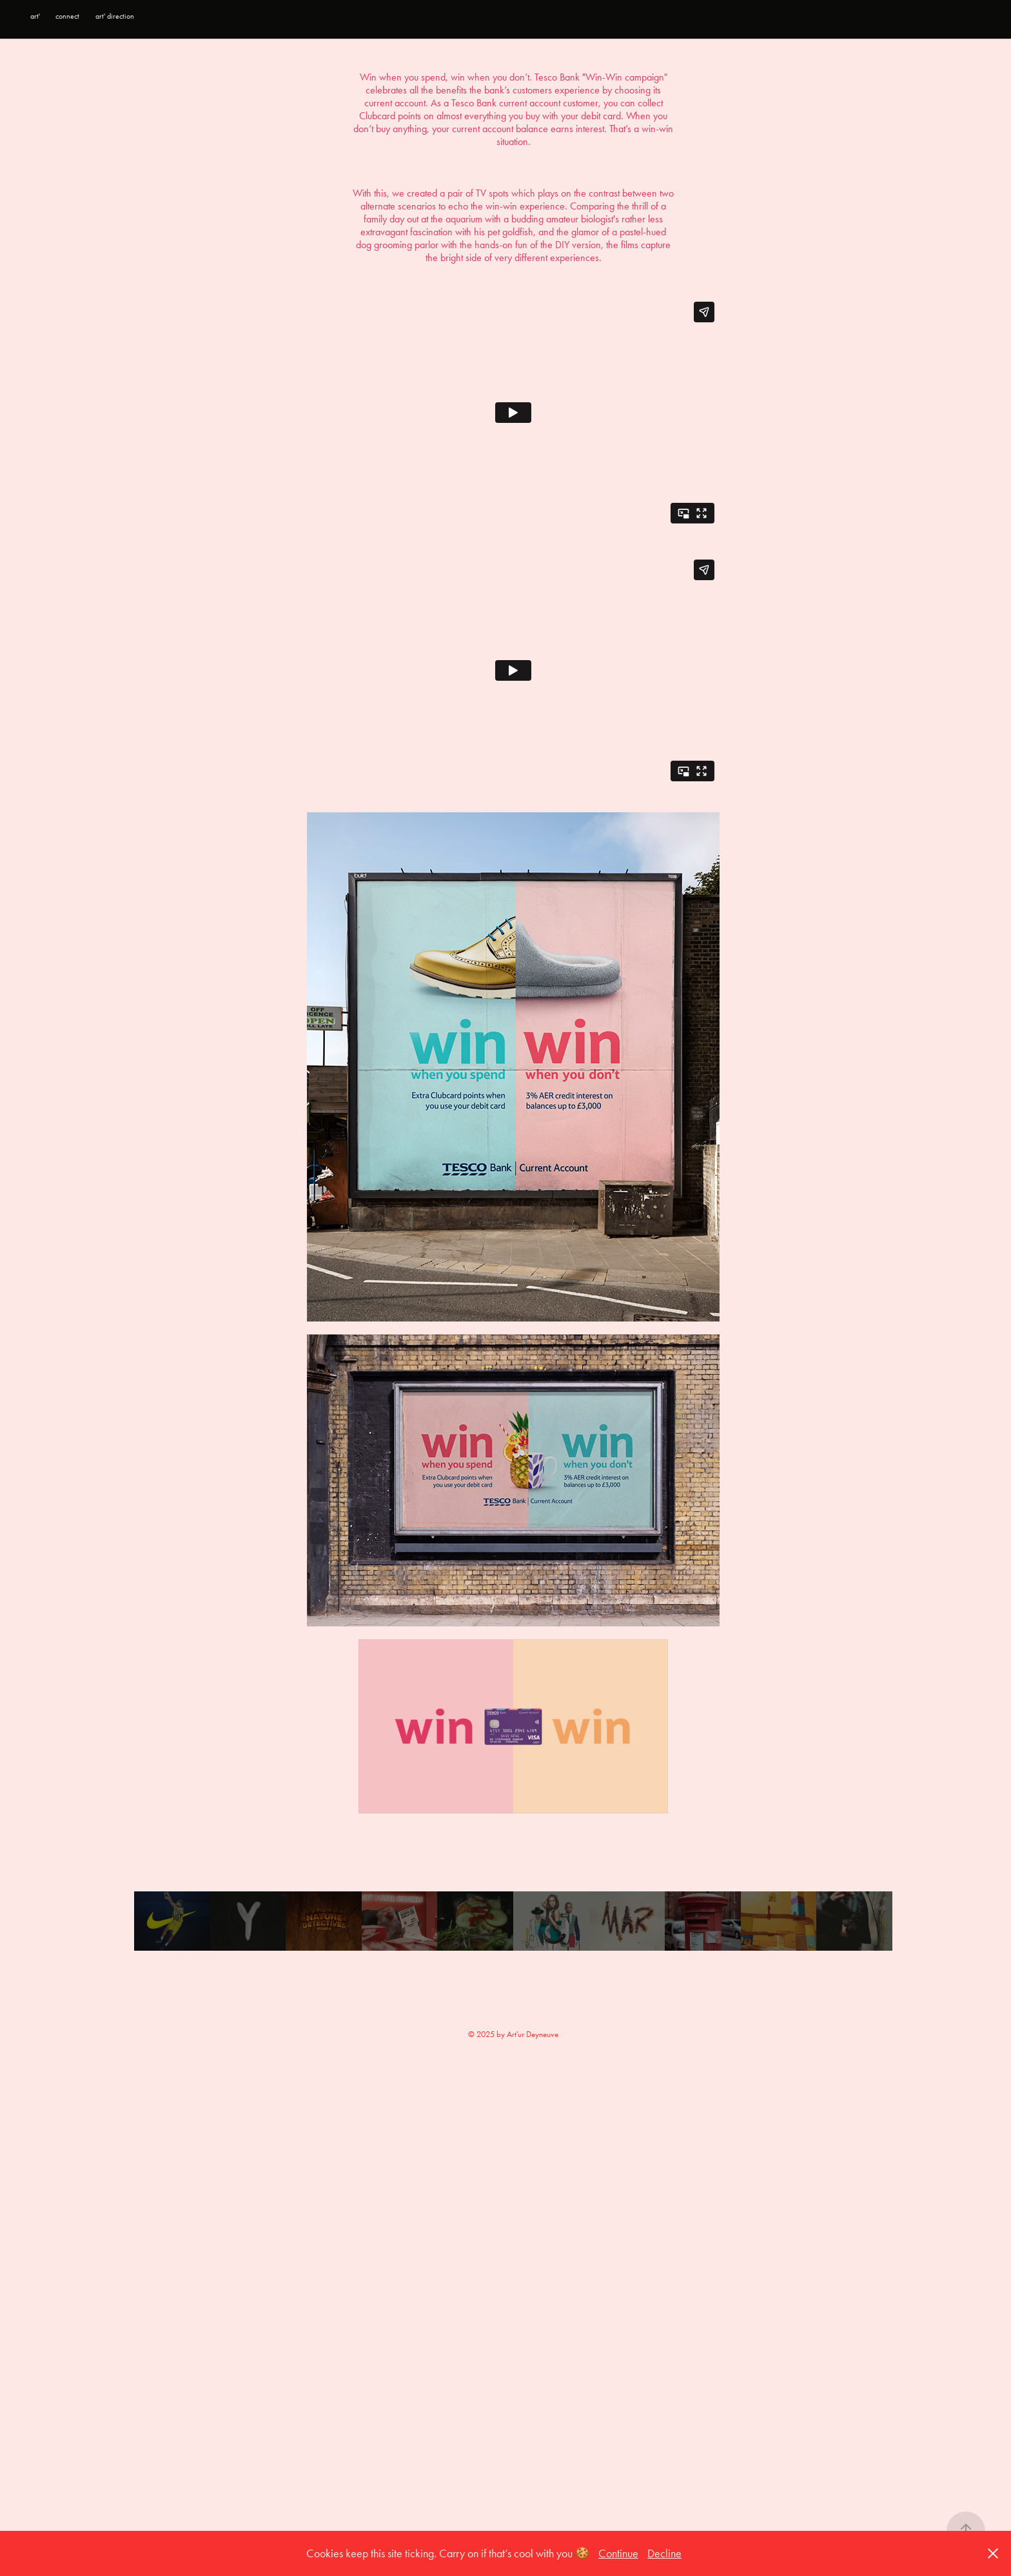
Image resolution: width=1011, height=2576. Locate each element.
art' (35, 16)
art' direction (114, 16)
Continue (618, 2553)
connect (67, 16)
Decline (664, 2553)
